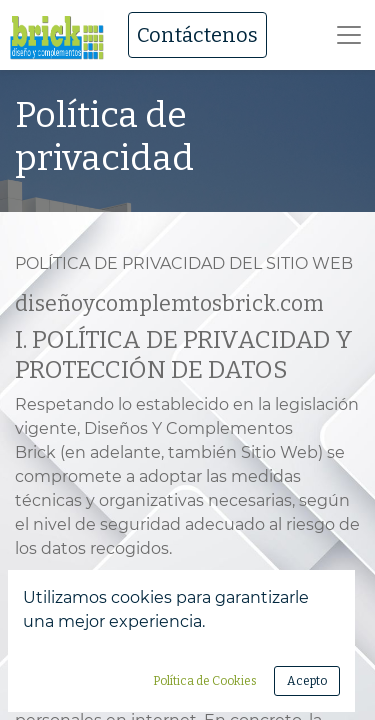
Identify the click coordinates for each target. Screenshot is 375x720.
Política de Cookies (205, 681)
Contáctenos (197, 35)
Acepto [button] (307, 681)
